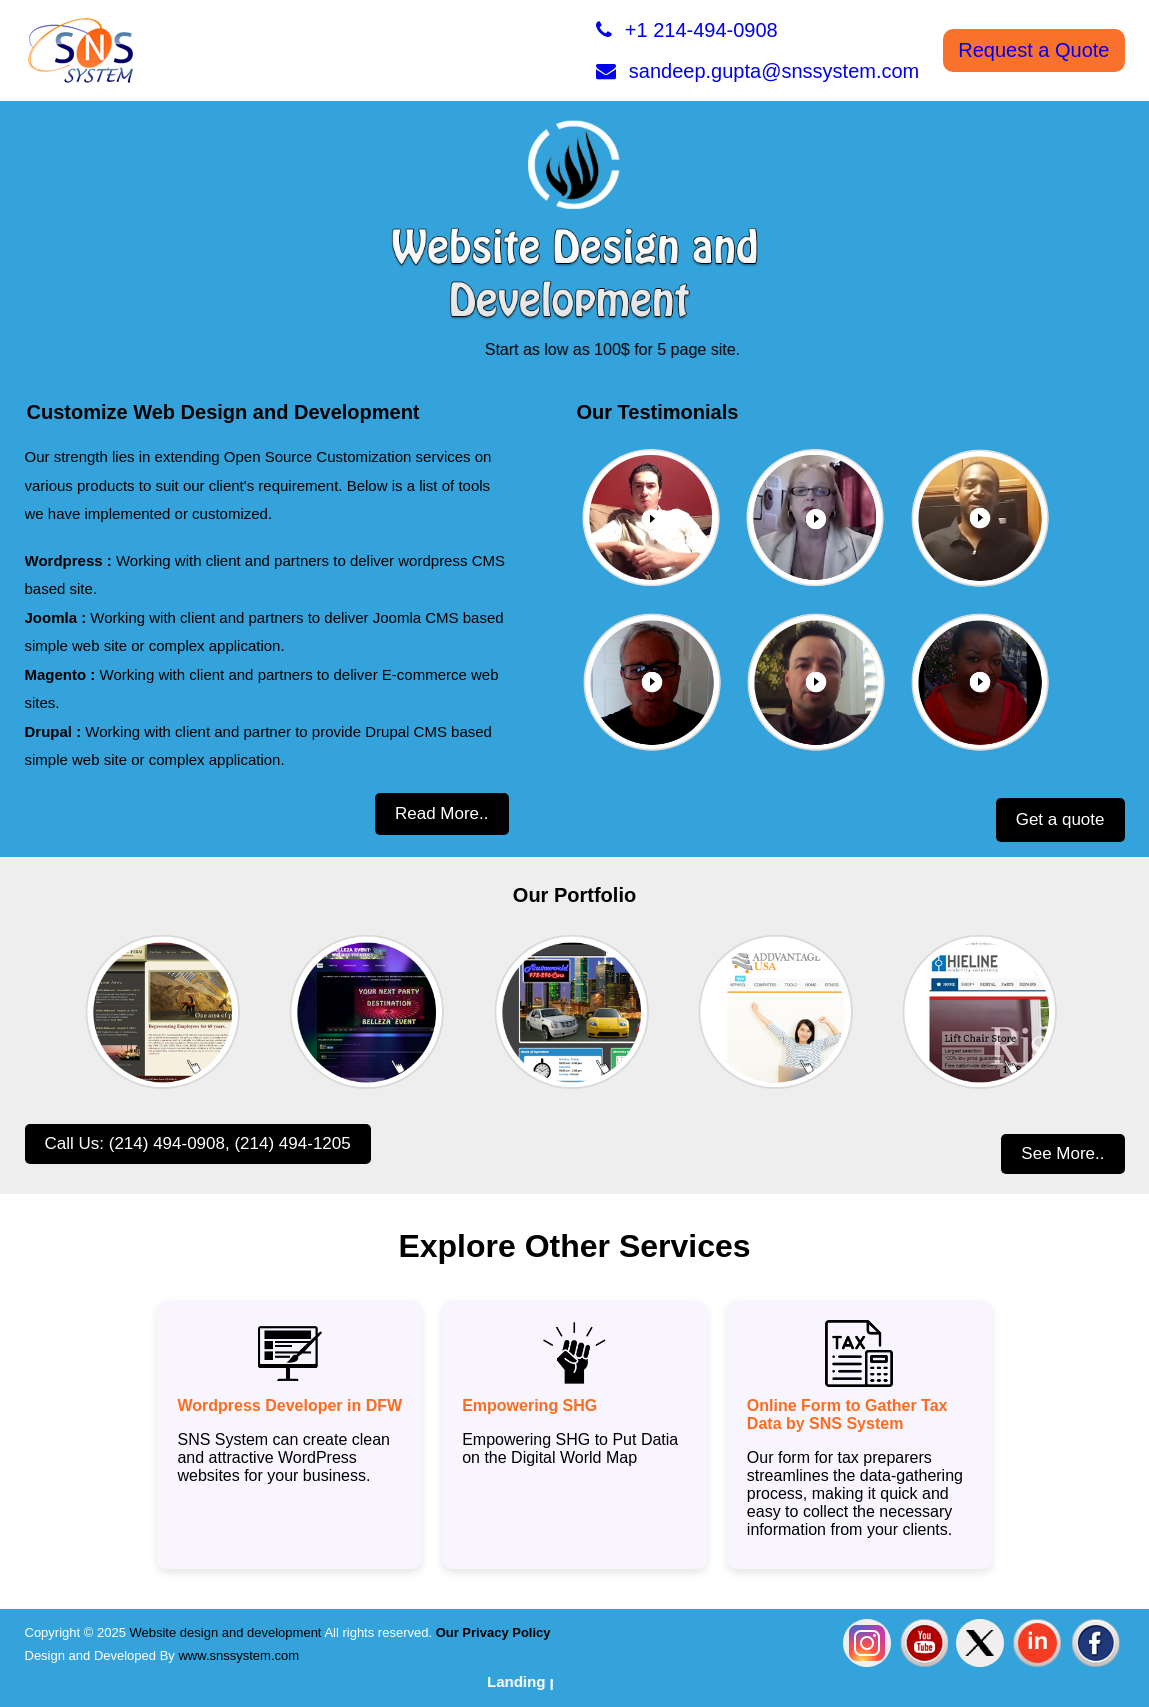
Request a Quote (1033, 50)
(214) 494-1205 (292, 1143)
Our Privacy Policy (491, 1632)
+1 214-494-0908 (687, 30)
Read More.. (442, 813)
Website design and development (225, 1632)
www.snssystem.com (238, 1655)
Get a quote (1060, 819)
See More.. (1062, 1153)
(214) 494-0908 (167, 1143)
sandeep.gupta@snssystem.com (757, 71)
